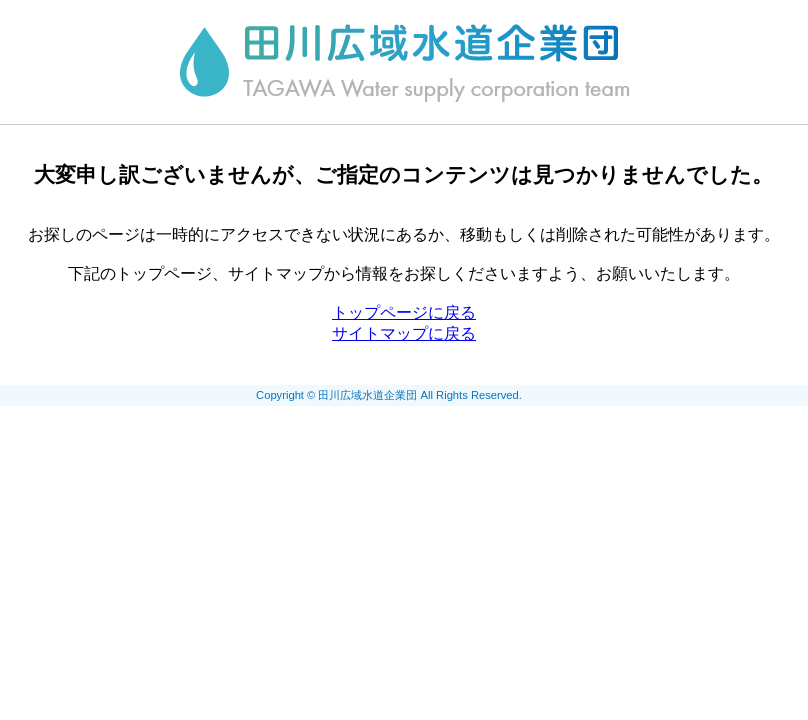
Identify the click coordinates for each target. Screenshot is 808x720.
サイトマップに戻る (404, 333)
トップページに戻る (404, 312)
